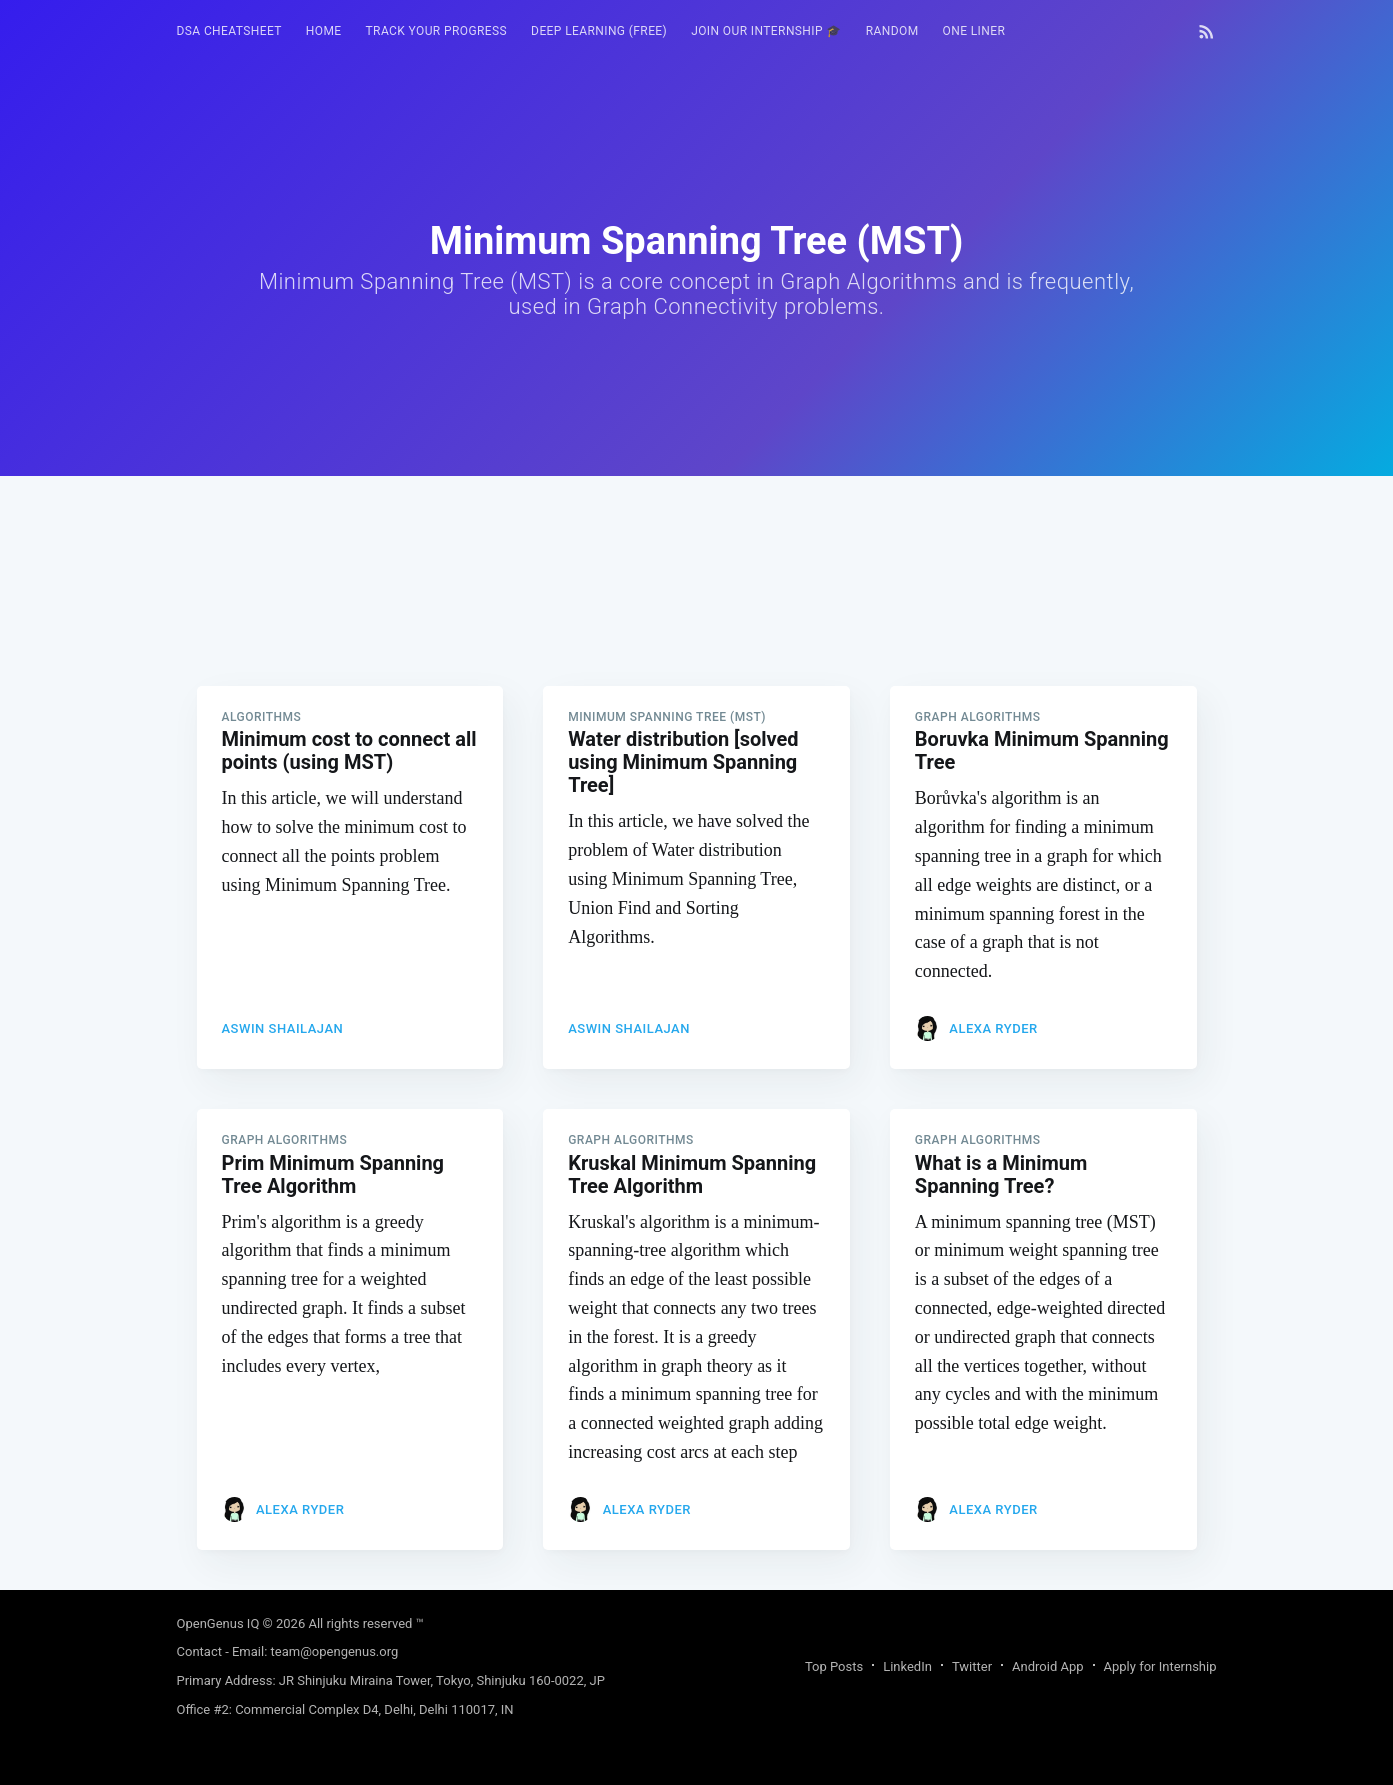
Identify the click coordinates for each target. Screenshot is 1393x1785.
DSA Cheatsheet (229, 31)
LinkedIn (907, 1666)
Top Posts (834, 1666)
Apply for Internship (1160, 1666)
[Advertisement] (697, 616)
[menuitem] (229, 31)
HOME (324, 31)
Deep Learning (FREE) (599, 31)
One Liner (974, 31)
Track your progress (437, 31)
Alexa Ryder (993, 1028)
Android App (1047, 1666)
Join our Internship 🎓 (766, 31)
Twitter (972, 1666)
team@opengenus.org (335, 1651)
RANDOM (892, 31)
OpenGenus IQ (218, 1623)
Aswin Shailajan (283, 1028)
